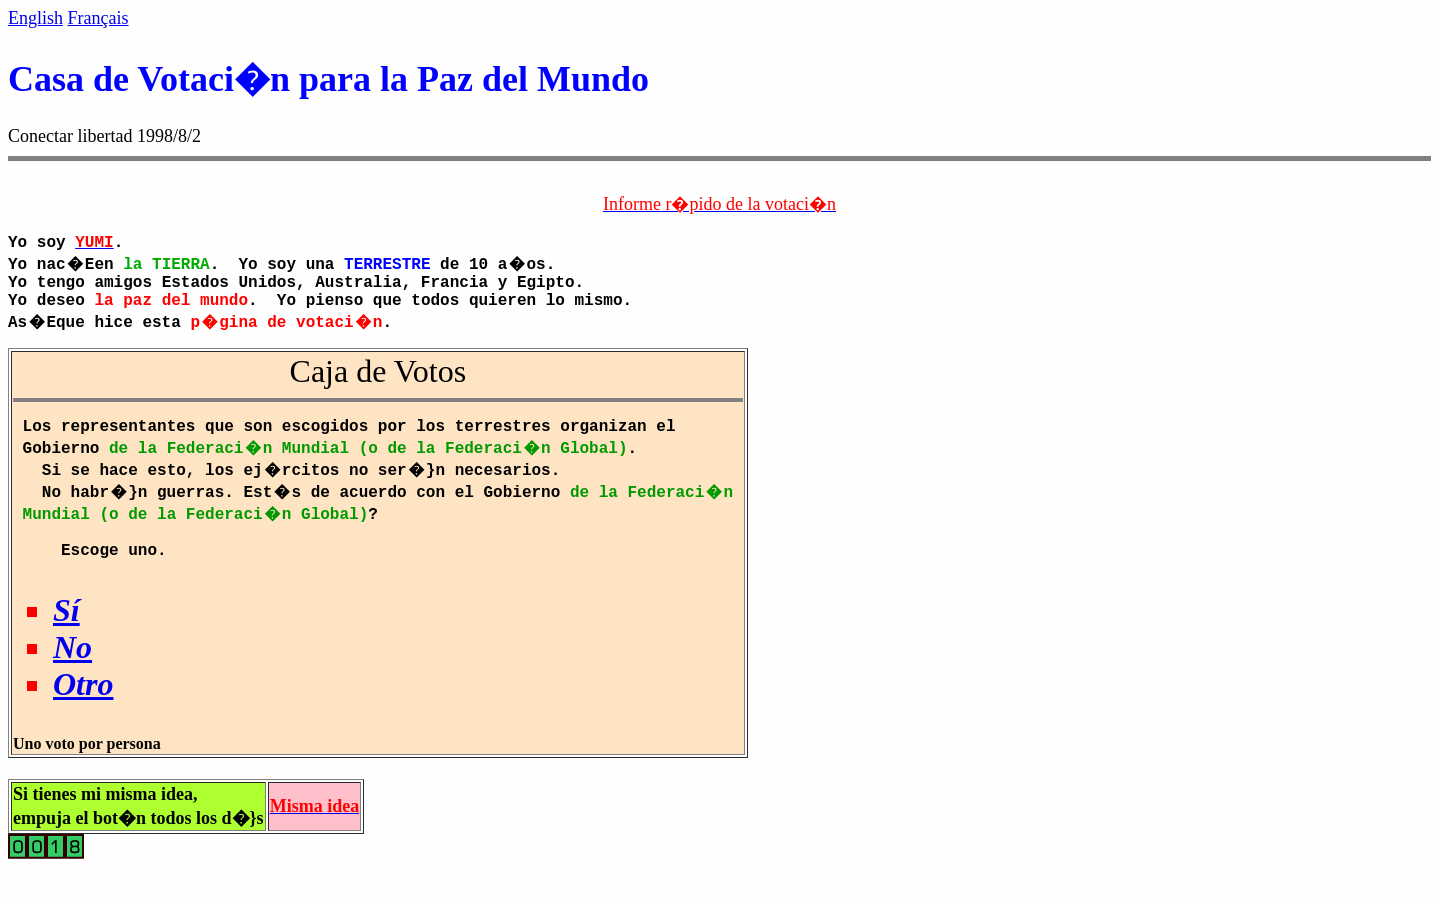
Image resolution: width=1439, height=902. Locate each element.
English (35, 18)
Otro (83, 708)
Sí (66, 634)
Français (98, 18)
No (72, 671)
